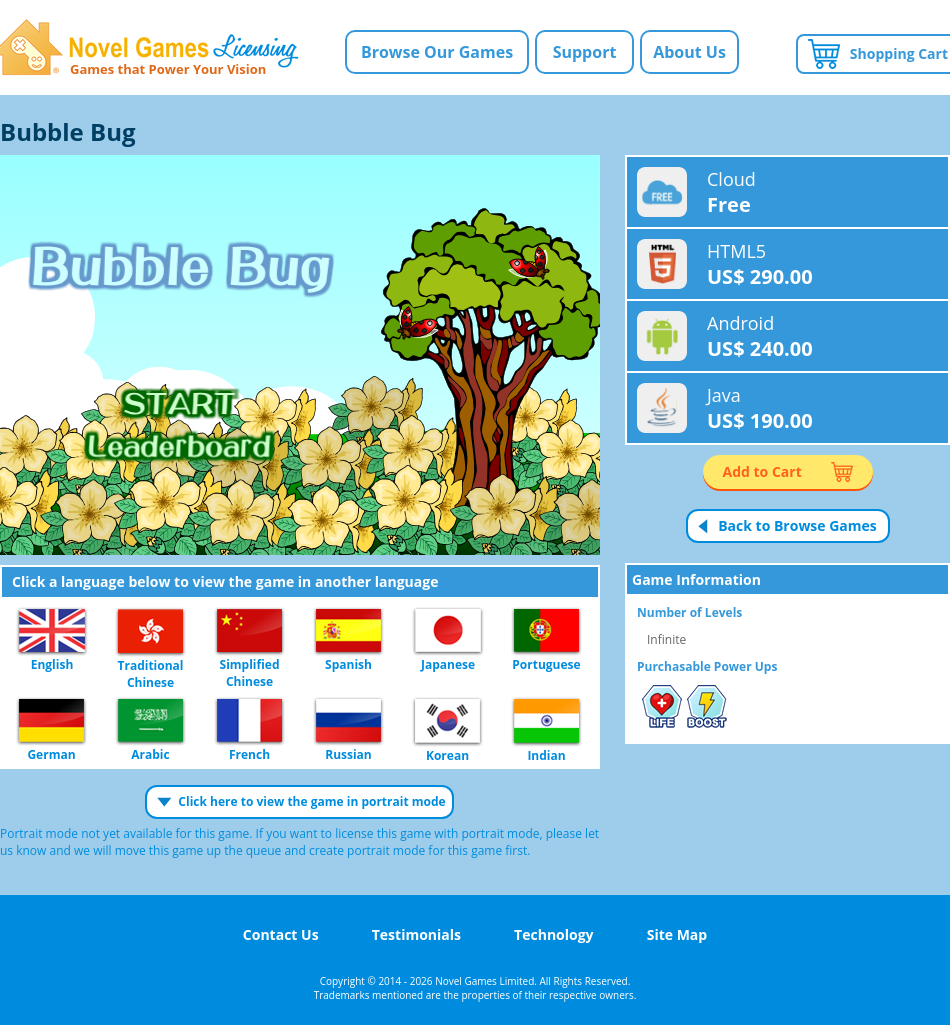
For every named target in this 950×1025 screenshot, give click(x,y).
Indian (546, 722)
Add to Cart (762, 471)
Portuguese (546, 631)
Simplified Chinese (249, 631)
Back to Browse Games (797, 525)
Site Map (677, 934)
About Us (689, 52)
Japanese (448, 631)
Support (585, 52)
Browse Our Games (437, 52)
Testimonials (416, 934)
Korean (447, 722)
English (52, 631)
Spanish (348, 631)
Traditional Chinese (150, 632)
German (51, 721)
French (249, 721)
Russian (348, 721)
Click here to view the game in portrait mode (311, 801)
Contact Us (281, 934)
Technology (553, 934)
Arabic (150, 721)
